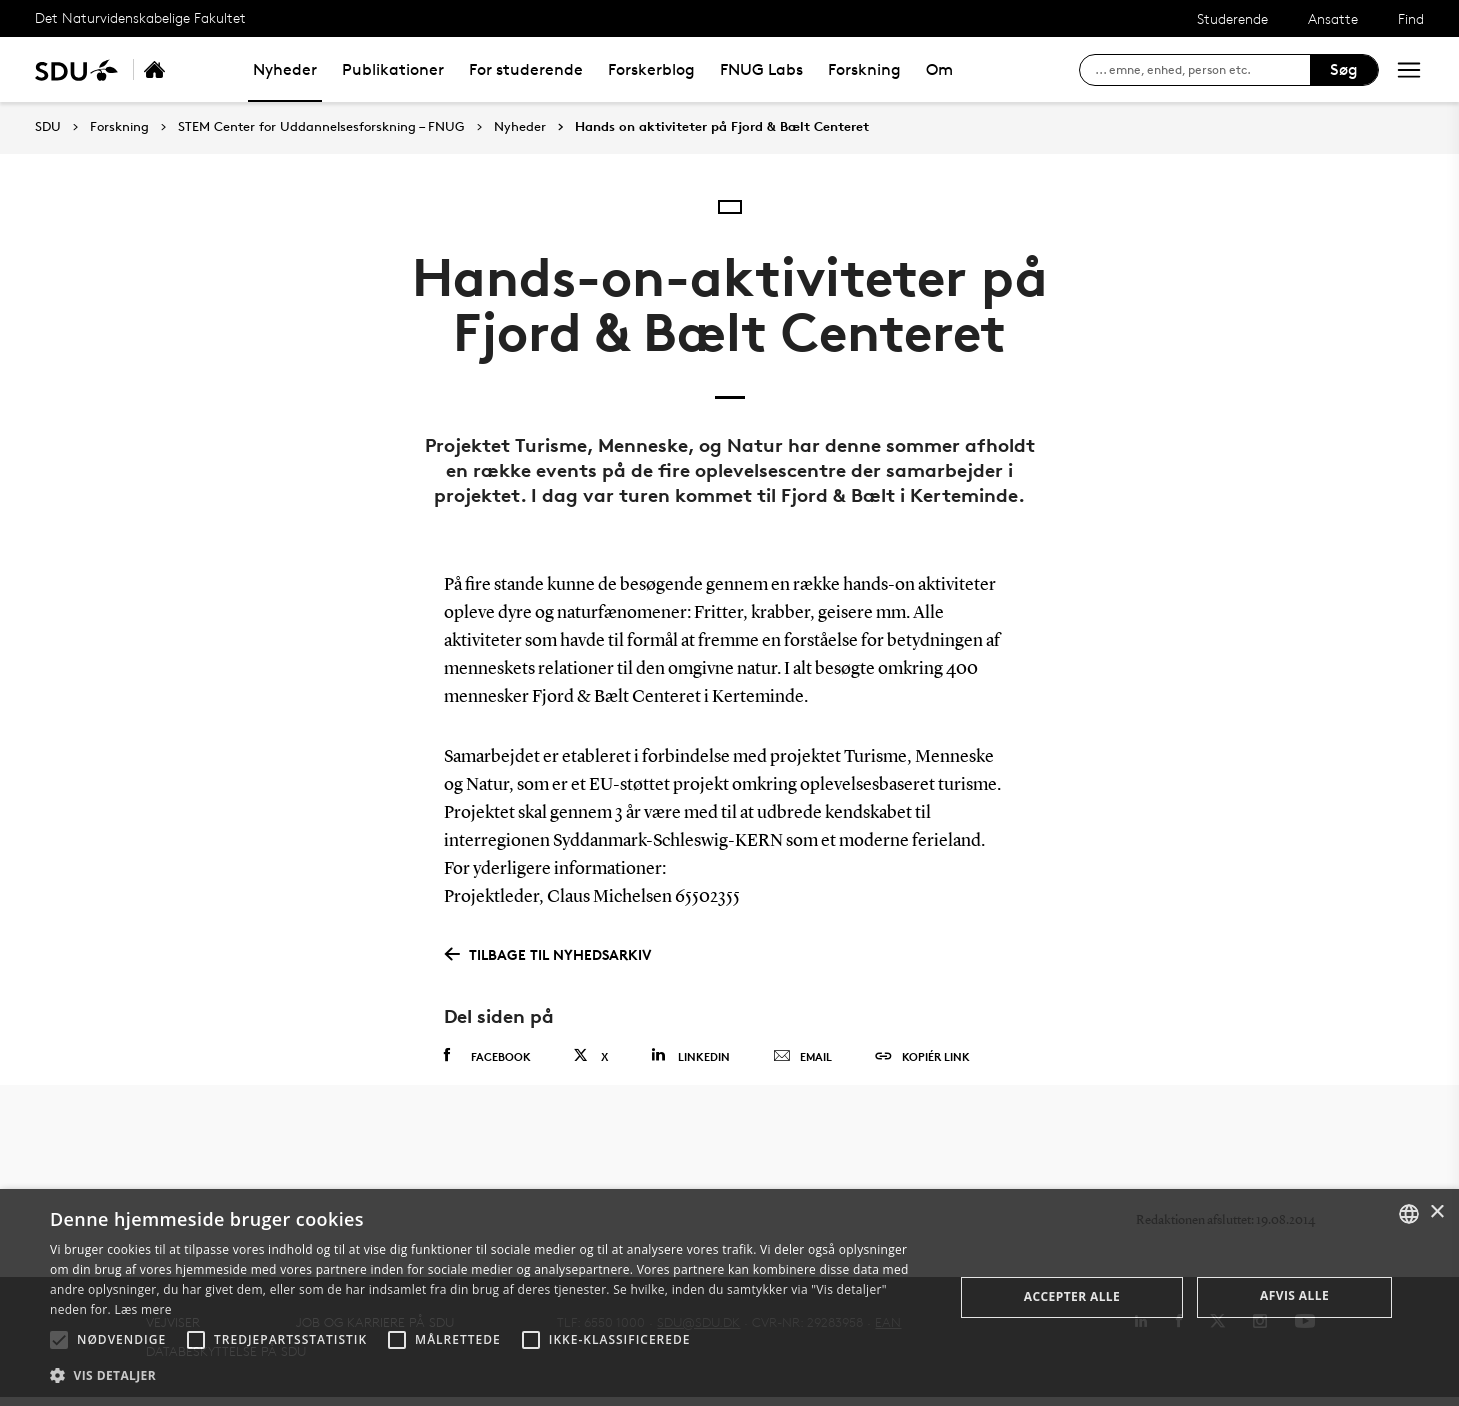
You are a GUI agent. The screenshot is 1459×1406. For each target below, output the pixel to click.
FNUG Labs (761, 69)
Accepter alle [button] (1072, 1296)
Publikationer (393, 69)
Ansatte (1333, 18)
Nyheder (285, 69)
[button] (59, 1340)
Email (802, 1057)
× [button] (1436, 1212)
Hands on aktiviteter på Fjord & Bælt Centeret (722, 127)
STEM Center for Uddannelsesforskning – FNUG (321, 127)
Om (939, 69)
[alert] (729, 1297)
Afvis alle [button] (1294, 1295)
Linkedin (690, 1055)
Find (1411, 18)
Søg (1344, 69)
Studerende (1232, 18)
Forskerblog (651, 69)
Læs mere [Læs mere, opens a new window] (142, 1309)
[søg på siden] (1202, 70)
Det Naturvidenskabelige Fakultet (140, 17)
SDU (48, 126)
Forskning (864, 69)
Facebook (487, 1056)
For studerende (526, 69)
